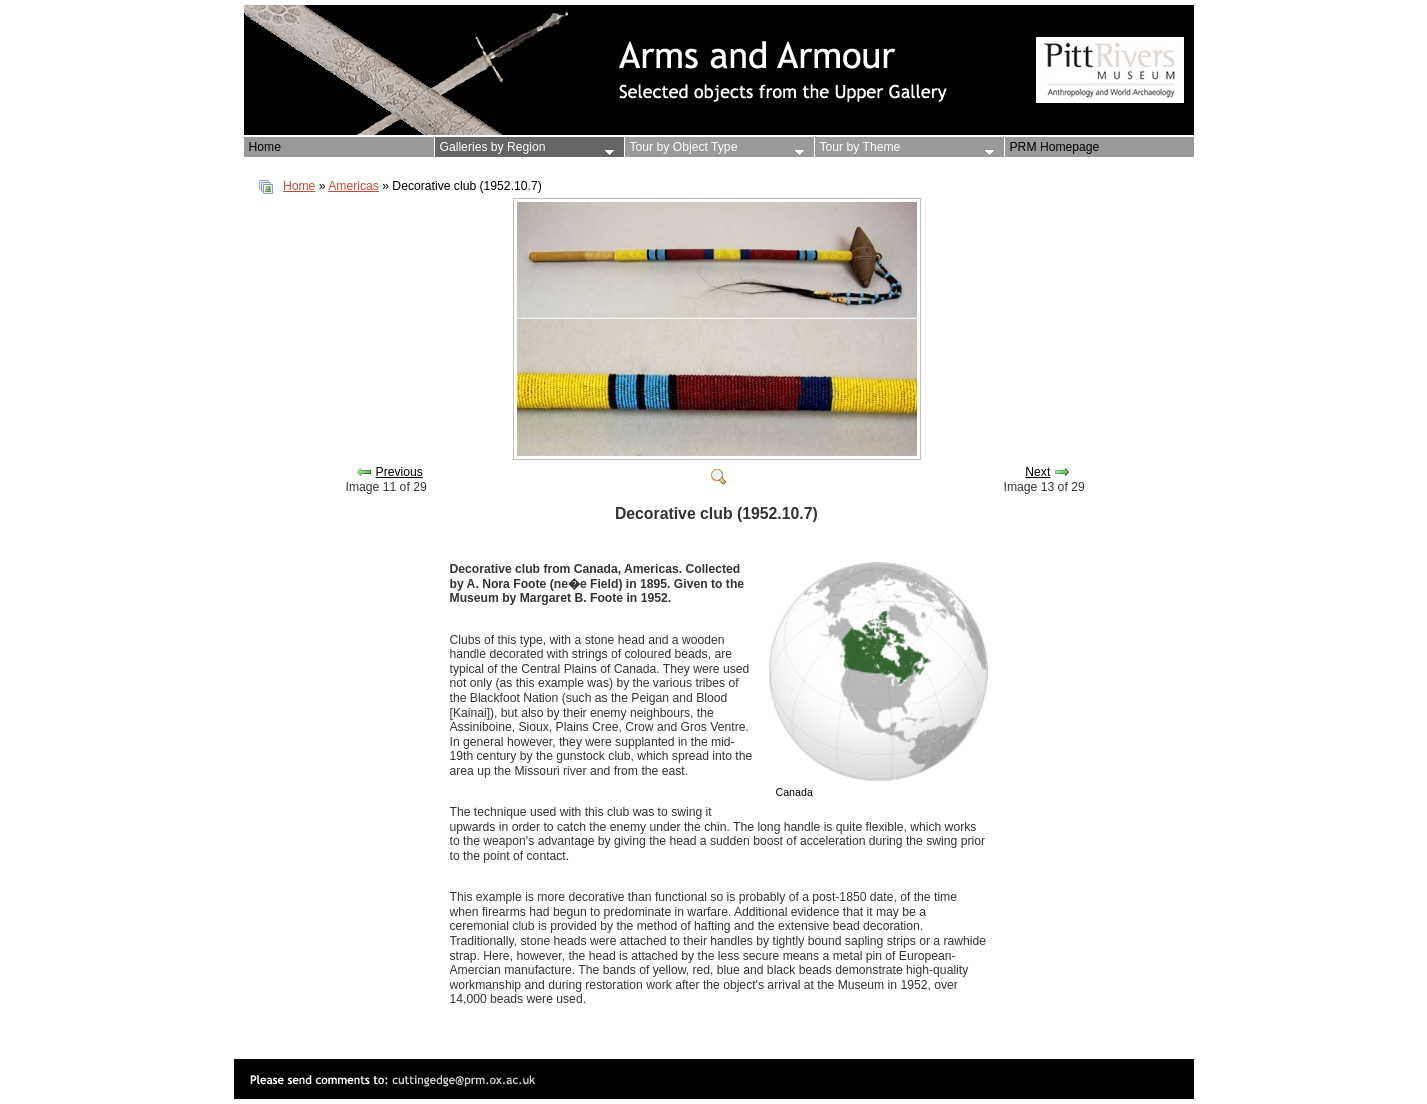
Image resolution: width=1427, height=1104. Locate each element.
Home (299, 186)
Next (1037, 472)
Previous (399, 472)
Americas (353, 186)
